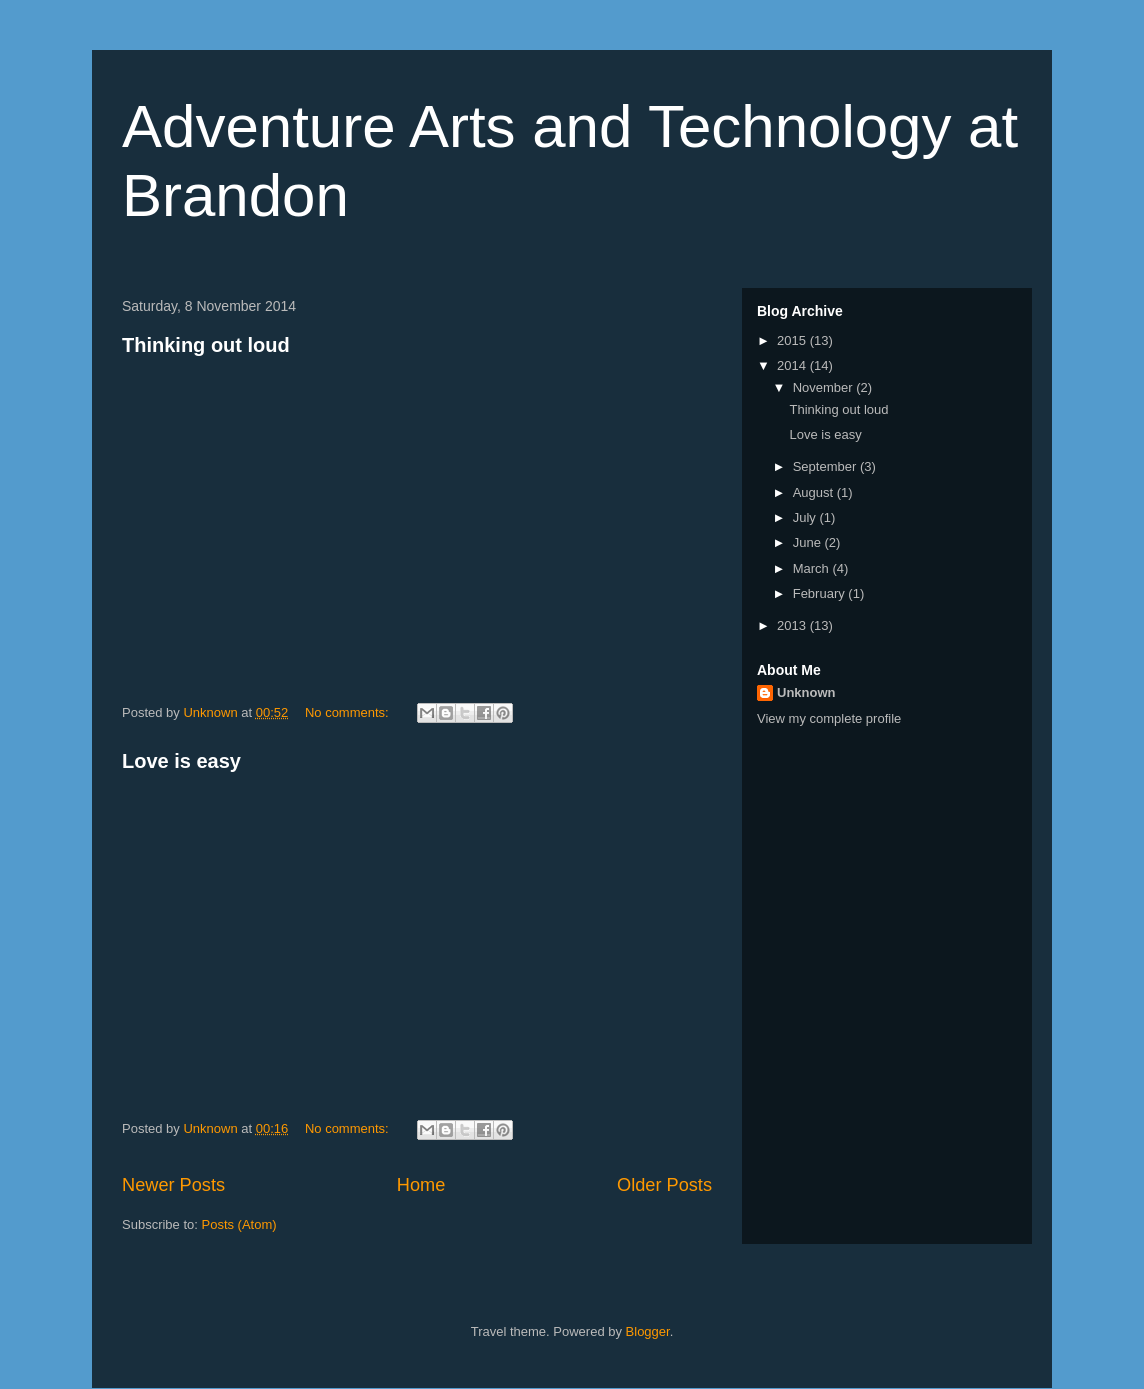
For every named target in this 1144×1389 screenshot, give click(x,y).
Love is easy (181, 761)
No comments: (348, 712)
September (826, 466)
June (809, 542)
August (815, 492)
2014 (793, 365)
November (825, 387)
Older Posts (664, 1185)
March (813, 568)
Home (421, 1185)
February (821, 593)
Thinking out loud (206, 345)
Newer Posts (173, 1185)
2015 (793, 340)
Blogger (648, 1331)
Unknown (806, 692)
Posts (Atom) (239, 1224)
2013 (793, 625)
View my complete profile (829, 718)
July (806, 517)
